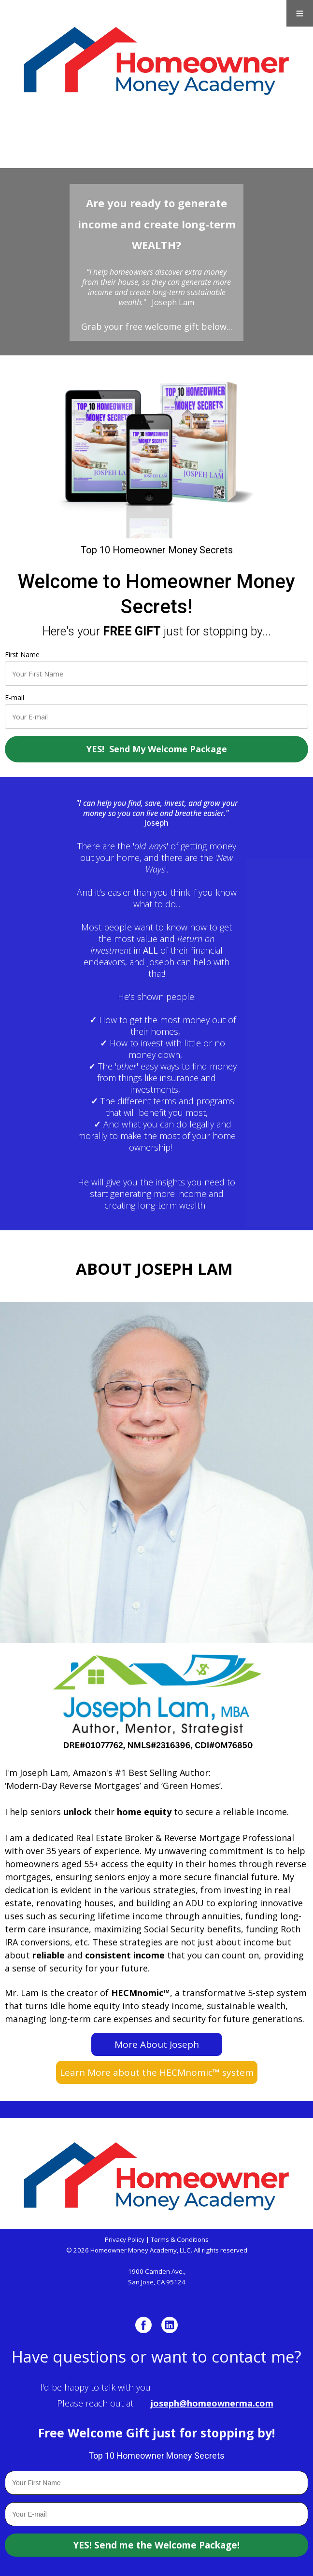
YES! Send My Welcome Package (156, 749)
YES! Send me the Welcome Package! (156, 2545)
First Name (22, 654)
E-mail (14, 697)
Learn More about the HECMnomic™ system (157, 2072)
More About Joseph (156, 2044)
